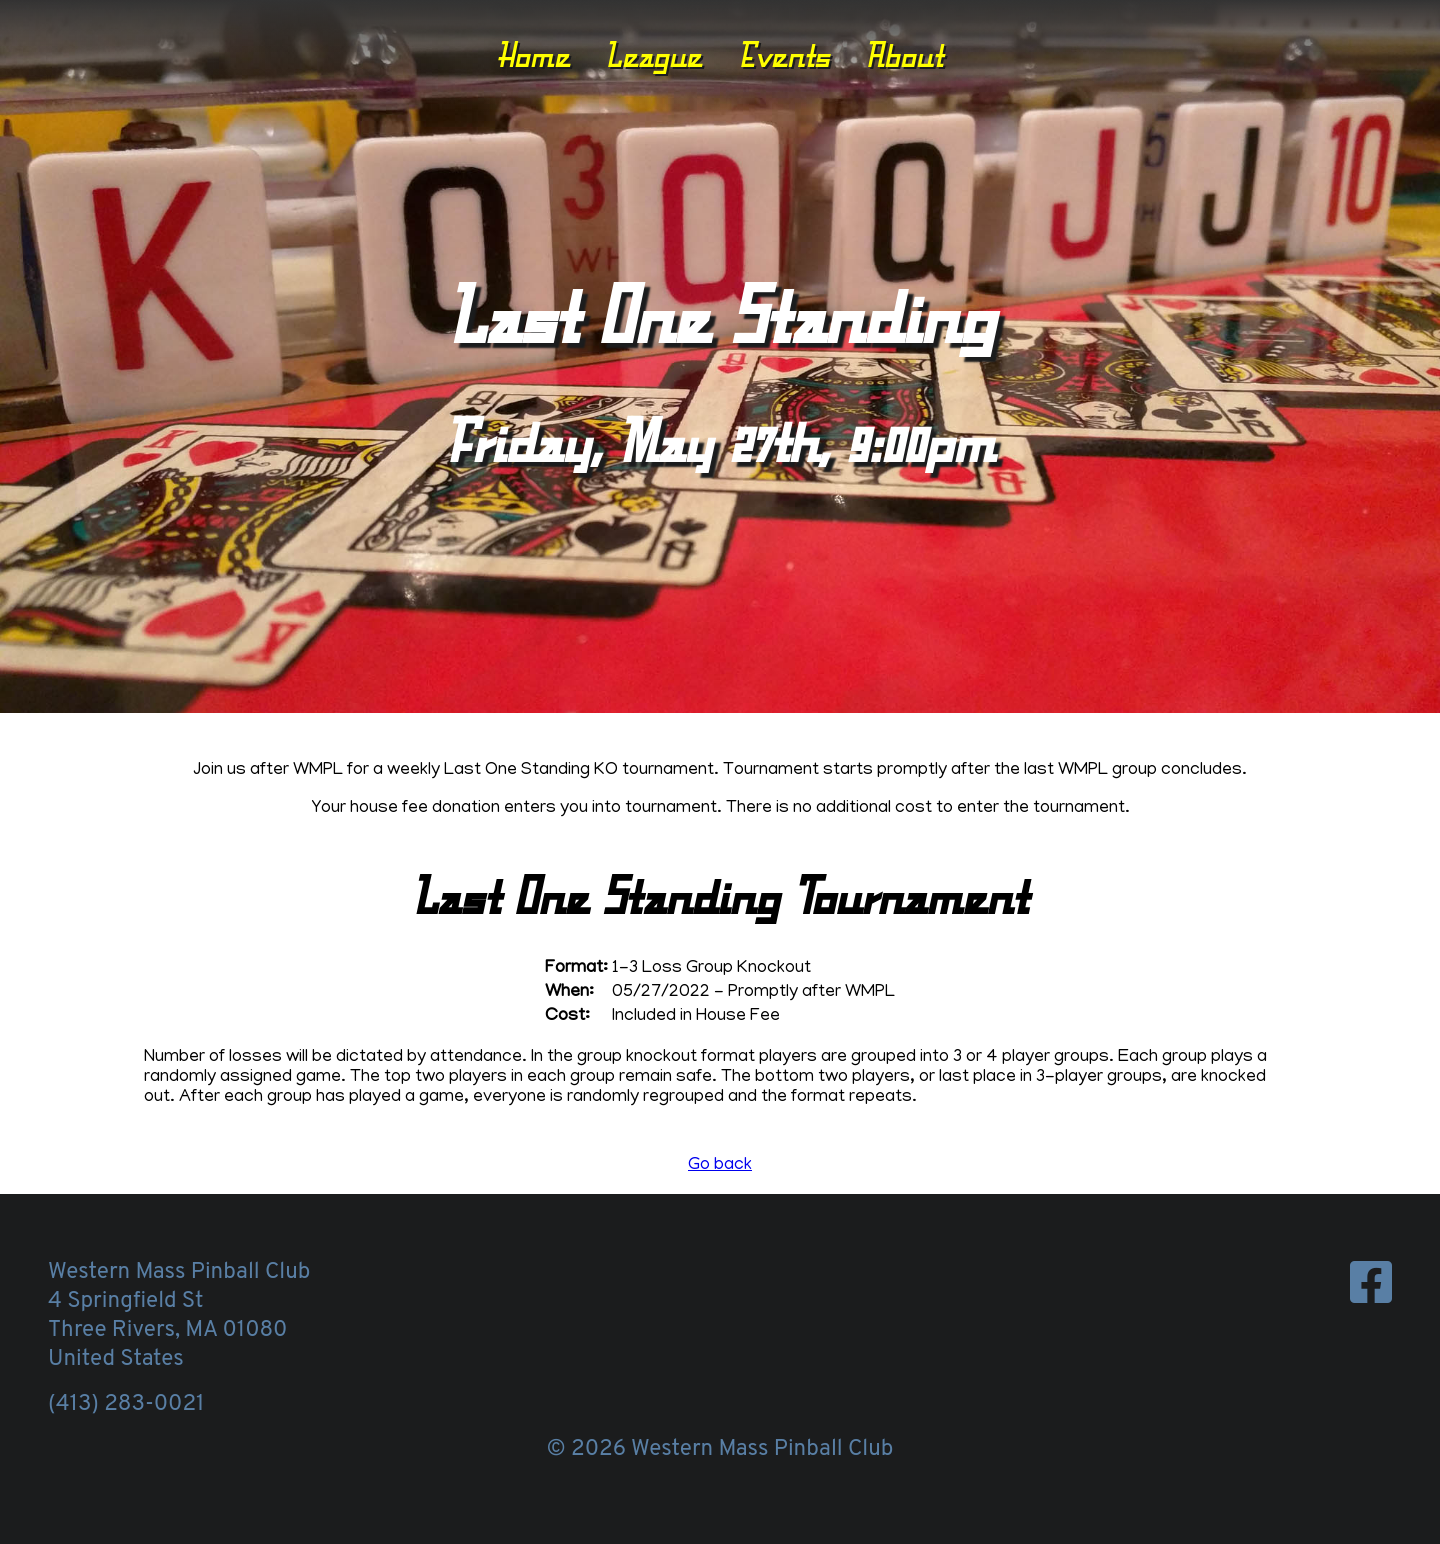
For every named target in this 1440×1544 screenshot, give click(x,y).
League (653, 55)
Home (533, 55)
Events (784, 55)
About (904, 55)
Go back (720, 1166)
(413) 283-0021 (126, 1404)
